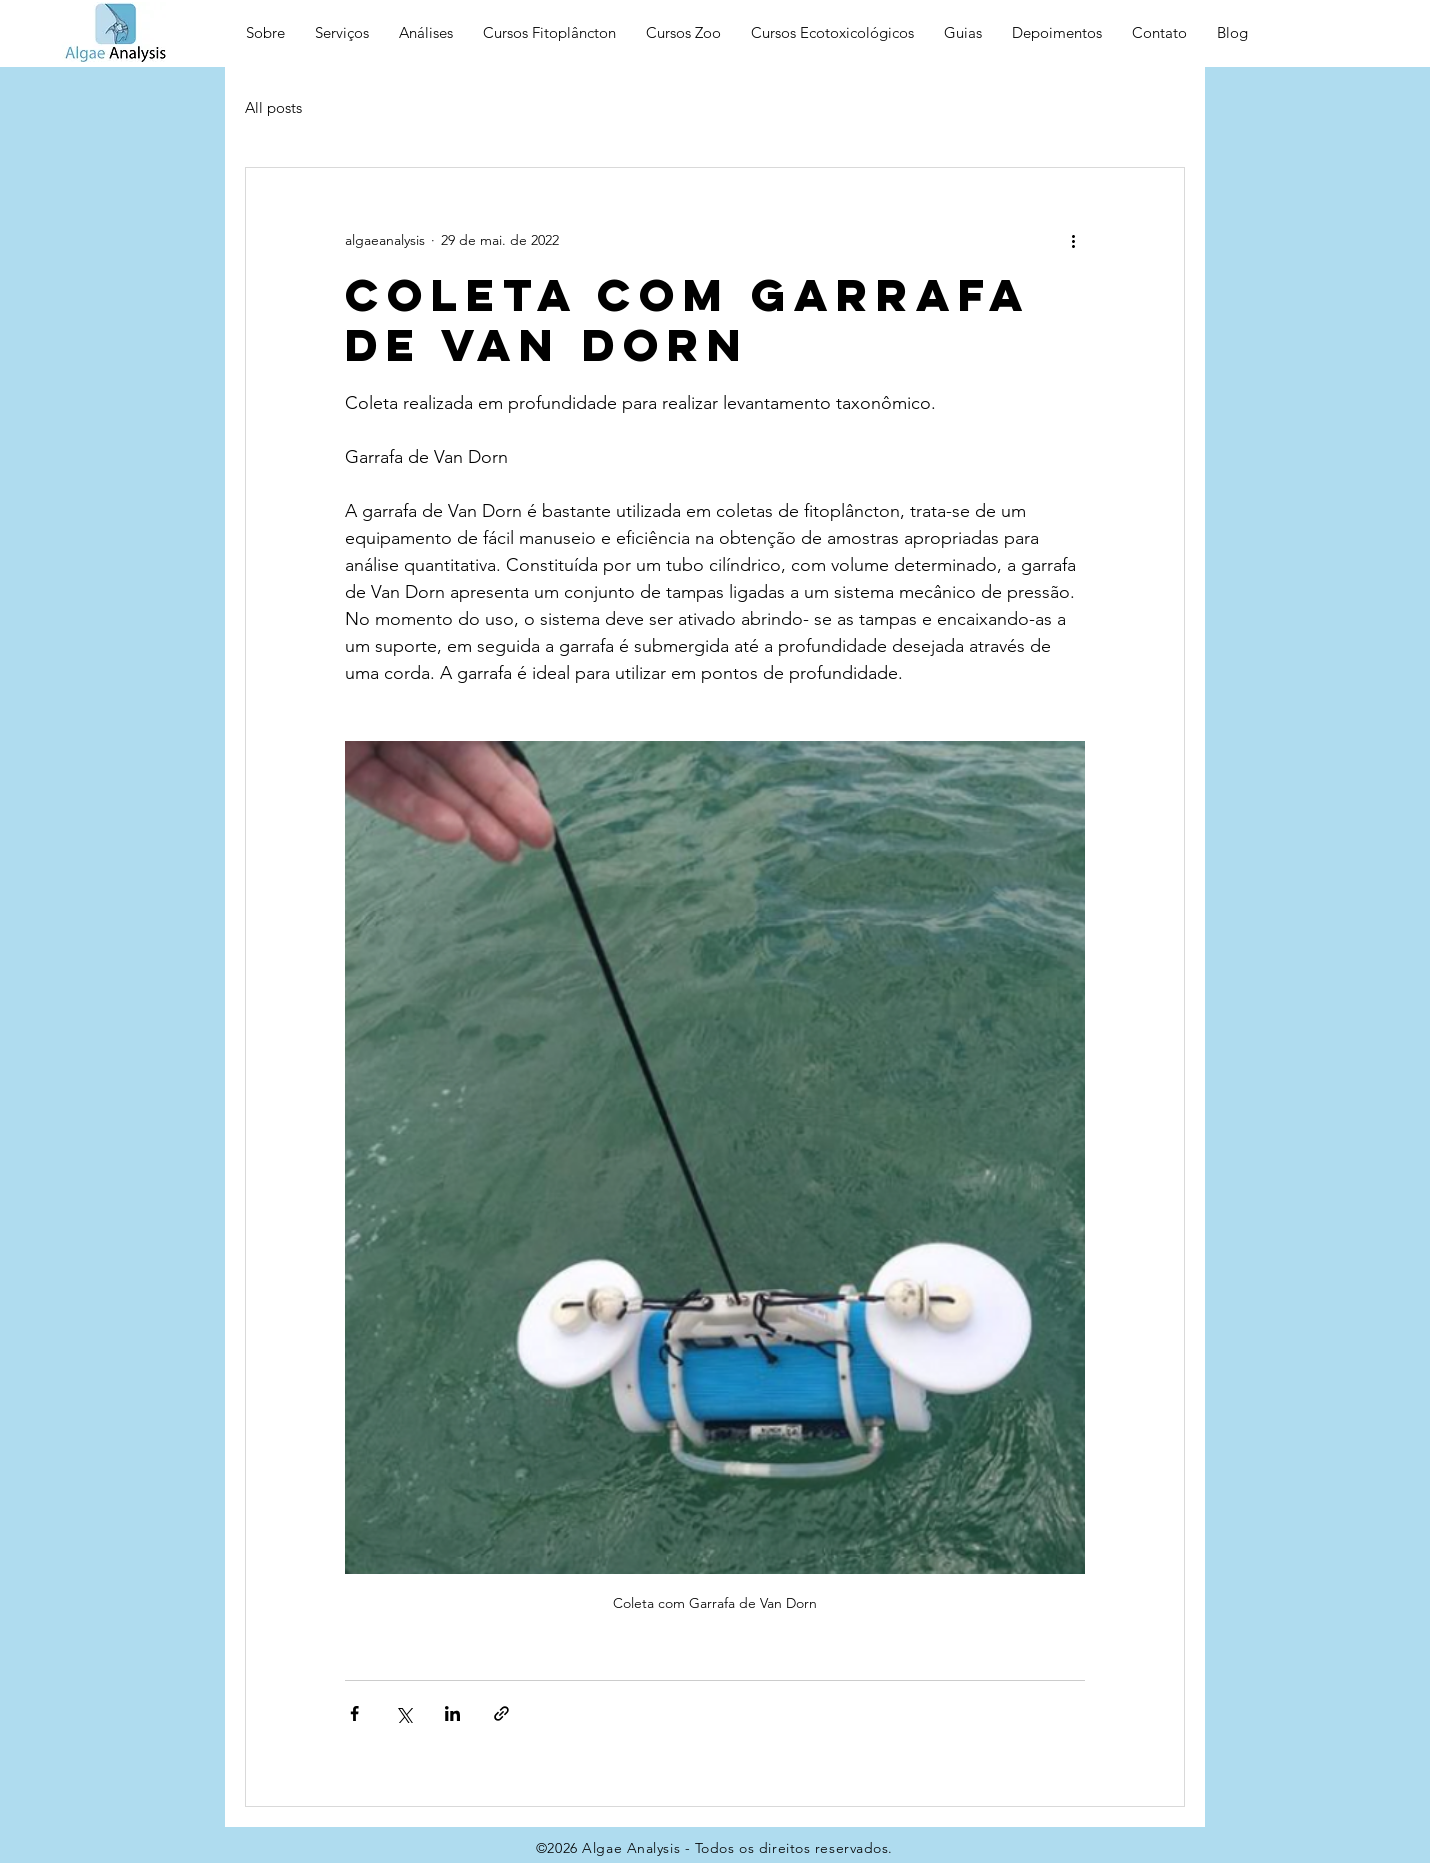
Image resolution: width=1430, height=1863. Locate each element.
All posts (273, 107)
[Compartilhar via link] (501, 1713)
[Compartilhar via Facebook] (354, 1713)
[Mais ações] (1073, 240)
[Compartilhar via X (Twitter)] (403, 1713)
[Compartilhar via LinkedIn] (452, 1713)
